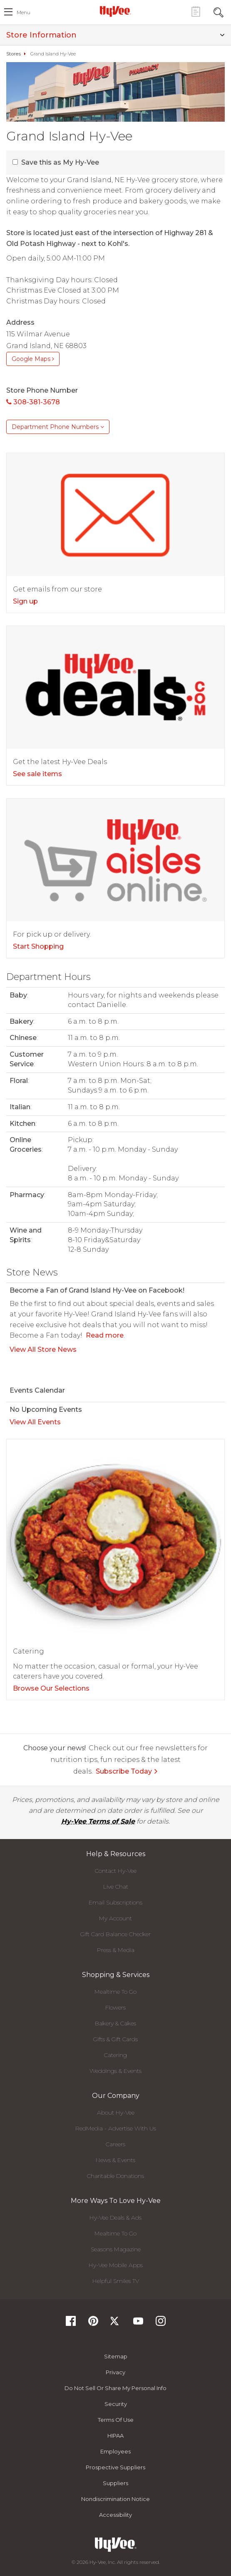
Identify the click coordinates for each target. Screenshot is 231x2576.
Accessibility (115, 2514)
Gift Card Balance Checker (115, 1934)
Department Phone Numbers (58, 427)
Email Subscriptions (115, 1902)
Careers (115, 2144)
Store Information (115, 35)
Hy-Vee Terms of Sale (98, 1821)
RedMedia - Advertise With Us (115, 2128)
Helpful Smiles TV (115, 2281)
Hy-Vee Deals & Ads (115, 2217)
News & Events (115, 2160)
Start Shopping (38, 946)
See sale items (37, 774)
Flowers (115, 2007)
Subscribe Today (127, 1771)
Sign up (25, 601)
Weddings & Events (115, 2071)
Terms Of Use (116, 2419)
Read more (105, 1335)
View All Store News (43, 1349)
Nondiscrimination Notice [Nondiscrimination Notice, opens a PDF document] (115, 2499)
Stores (13, 54)
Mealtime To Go (115, 1991)
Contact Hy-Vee (116, 1870)
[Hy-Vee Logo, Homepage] (115, 11)
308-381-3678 (33, 402)
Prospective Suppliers (115, 2467)
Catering (115, 2055)
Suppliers (115, 2483)
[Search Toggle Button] (218, 11)
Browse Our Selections (51, 1688)
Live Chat (115, 1886)
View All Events (35, 1422)
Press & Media (115, 1950)
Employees (115, 2451)
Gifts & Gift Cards (115, 2039)
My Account (115, 1918)
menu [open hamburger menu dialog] (23, 12)
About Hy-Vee (115, 2112)
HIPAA (115, 2435)
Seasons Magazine (116, 2249)
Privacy (115, 2372)
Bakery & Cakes (115, 2023)
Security (115, 2404)
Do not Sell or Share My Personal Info (115, 2388)
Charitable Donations (115, 2176)
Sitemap (115, 2356)
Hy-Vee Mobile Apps (116, 2265)
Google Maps (33, 359)
